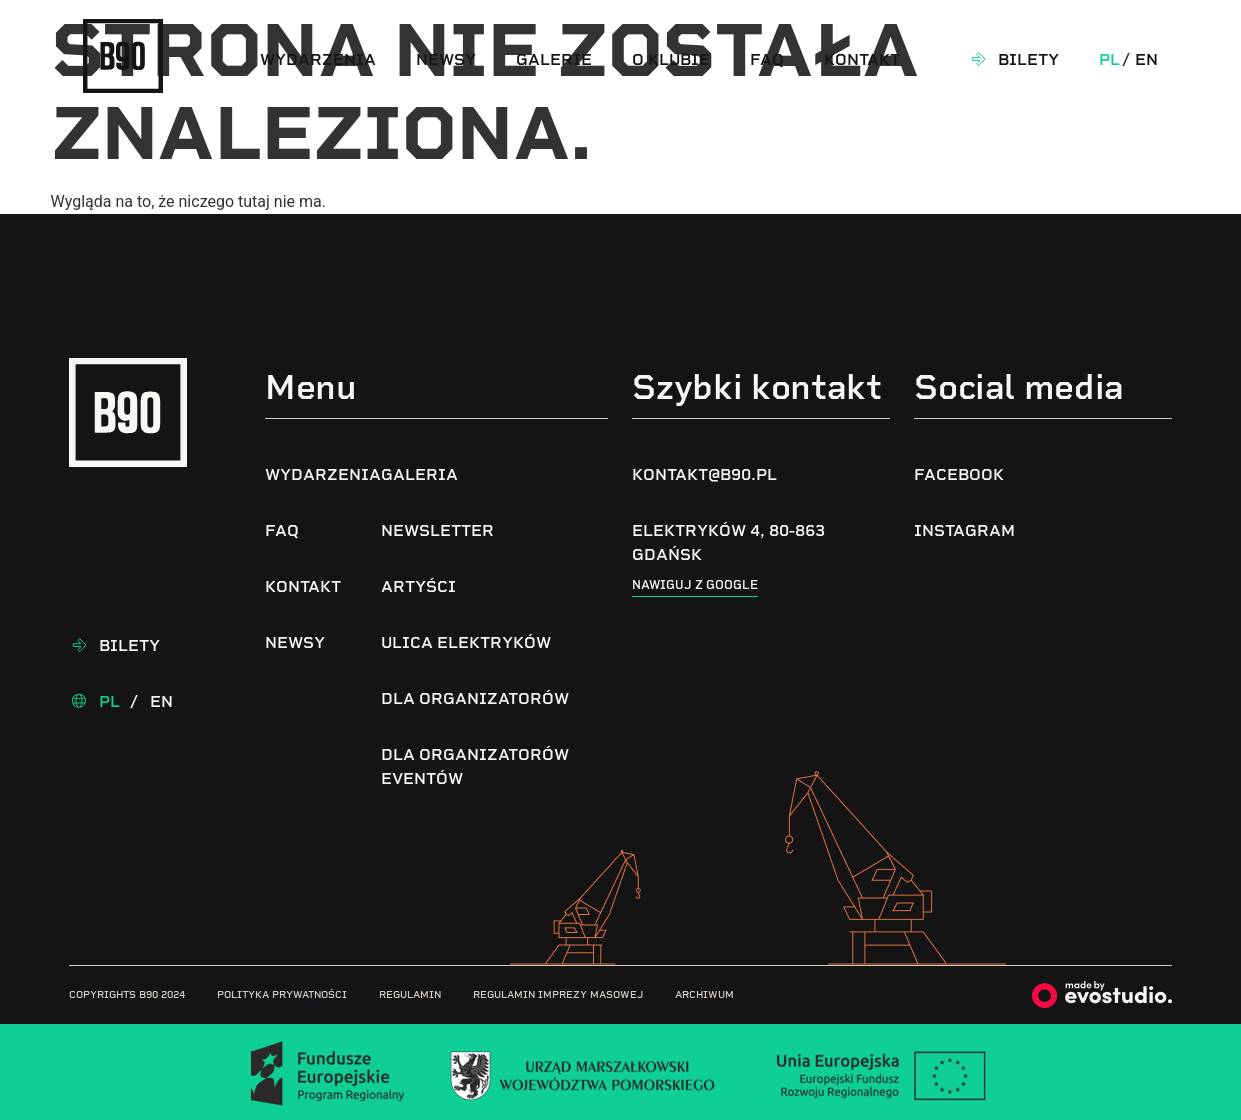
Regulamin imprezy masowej (558, 994)
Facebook (959, 474)
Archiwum (704, 994)
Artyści (418, 586)
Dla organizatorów (475, 698)
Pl (1109, 59)
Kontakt (862, 59)
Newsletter (437, 530)
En (1146, 59)
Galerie (554, 59)
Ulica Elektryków (466, 642)
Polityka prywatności (282, 994)
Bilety (1028, 59)
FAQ (767, 59)
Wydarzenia (318, 59)
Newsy (446, 59)
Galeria (419, 474)
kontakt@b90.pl (704, 474)
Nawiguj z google (695, 585)
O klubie (671, 59)
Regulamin (410, 994)
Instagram (964, 530)
